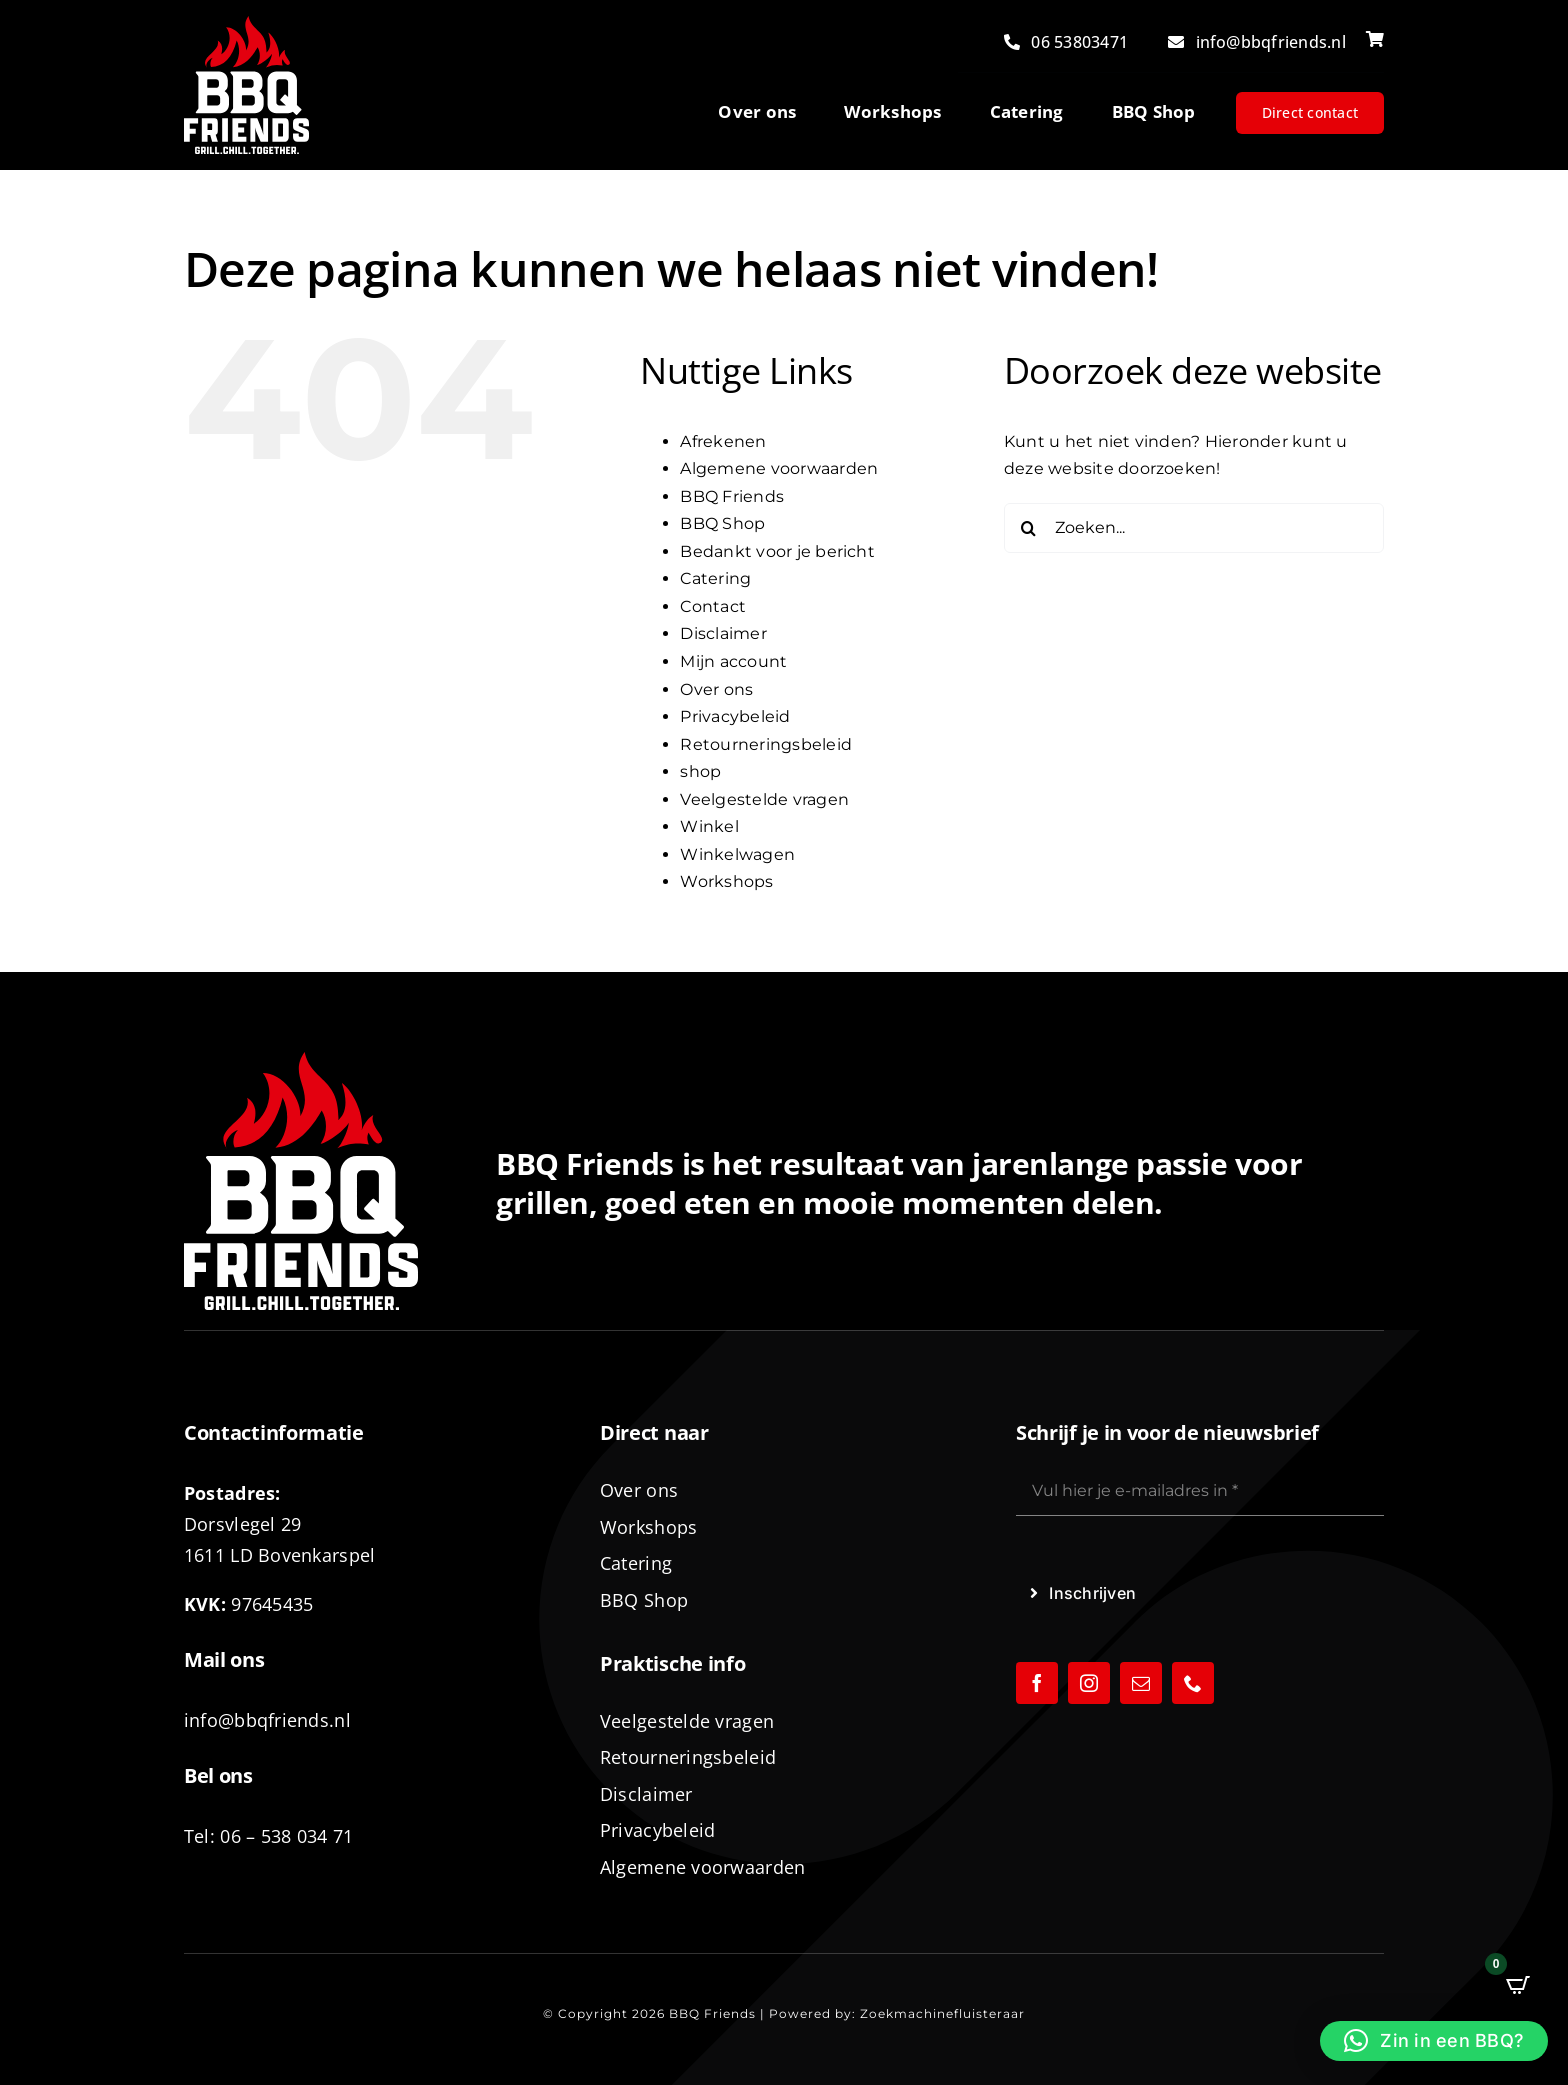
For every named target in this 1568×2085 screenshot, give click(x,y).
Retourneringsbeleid (766, 744)
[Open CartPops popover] (1518, 1985)
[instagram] (1089, 1683)
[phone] (1193, 1683)
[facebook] (1037, 1683)
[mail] (1141, 1683)
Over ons (716, 689)
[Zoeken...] (1194, 528)
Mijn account (733, 661)
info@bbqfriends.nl (267, 1720)
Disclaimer (723, 633)
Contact (713, 606)
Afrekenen (723, 441)
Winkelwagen (737, 854)
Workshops (726, 881)
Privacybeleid (735, 716)
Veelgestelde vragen (764, 799)
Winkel (709, 826)
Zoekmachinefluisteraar (942, 2013)
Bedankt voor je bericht (777, 551)
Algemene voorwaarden (779, 468)
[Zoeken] (1029, 528)
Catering (715, 578)
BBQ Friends (732, 496)
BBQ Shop (722, 523)
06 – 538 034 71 (286, 1836)
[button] (1434, 2041)
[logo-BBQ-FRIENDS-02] (246, 23)
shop (700, 771)
